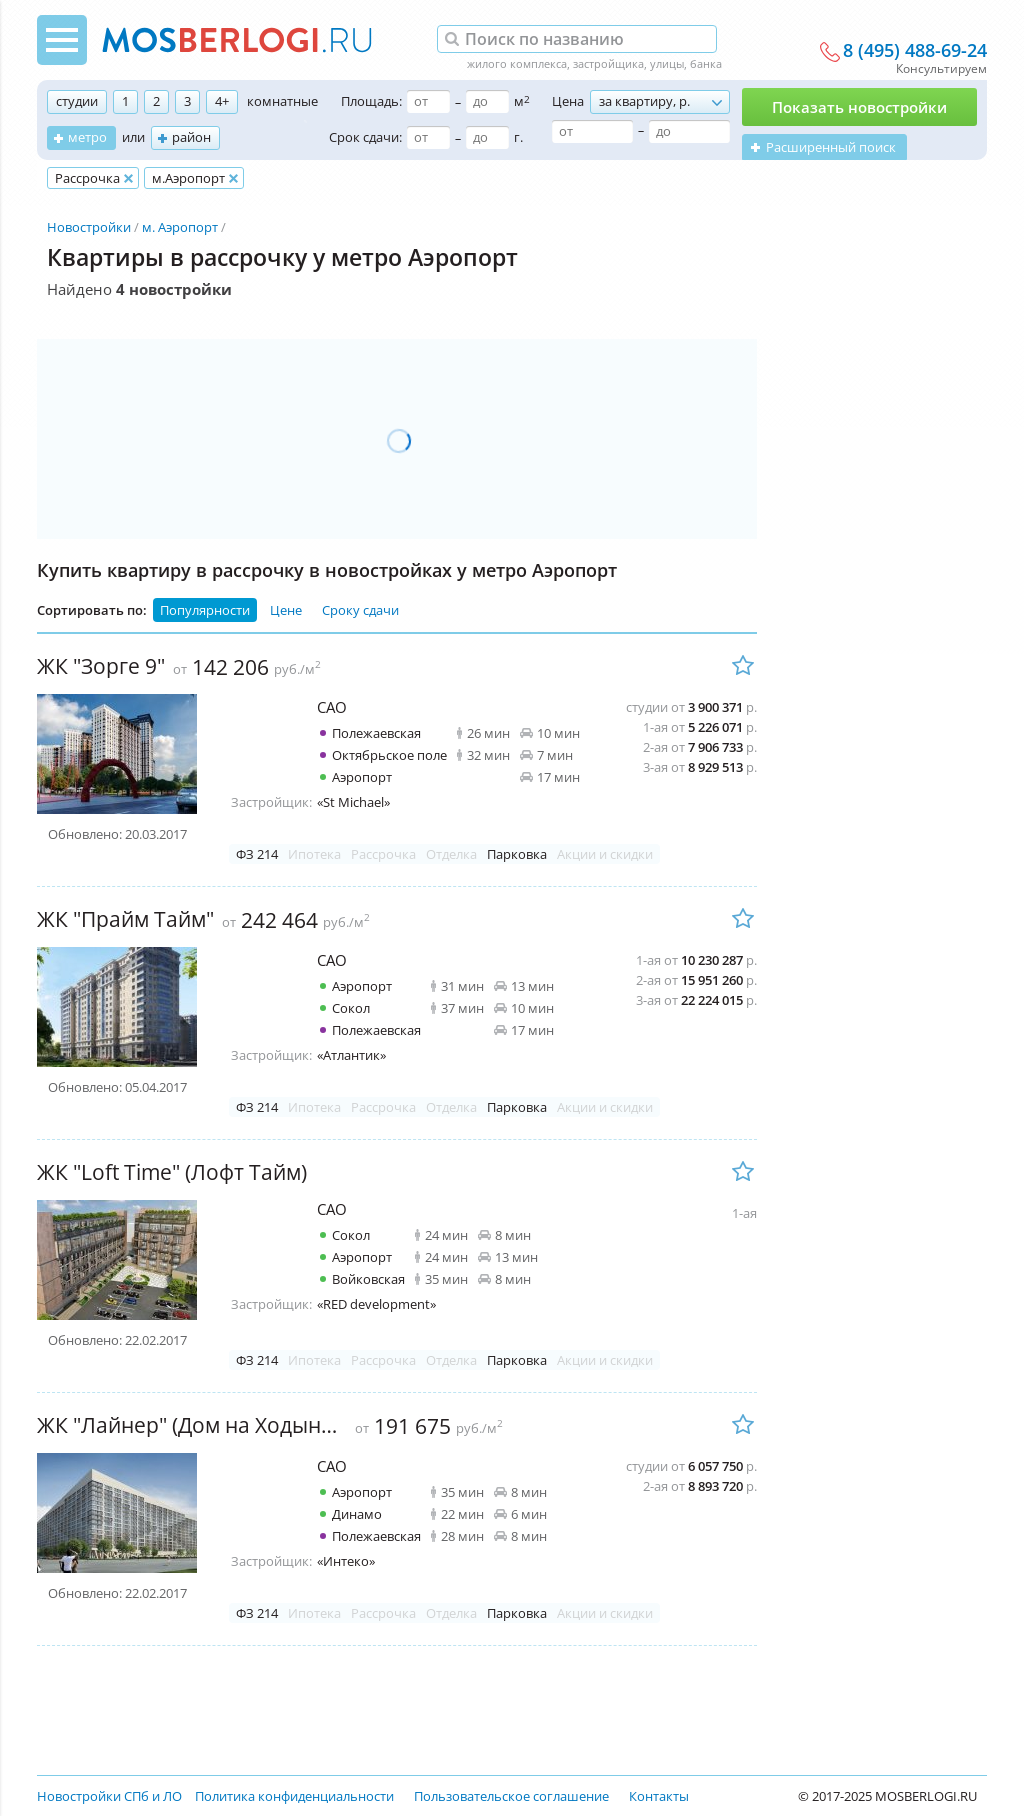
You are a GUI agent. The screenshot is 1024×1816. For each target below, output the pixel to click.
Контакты (659, 1796)
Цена (568, 101)
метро (87, 137)
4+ (222, 101)
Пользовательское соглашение (511, 1796)
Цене (286, 610)
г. (518, 137)
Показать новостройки (859, 107)
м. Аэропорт (180, 227)
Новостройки (89, 227)
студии (77, 101)
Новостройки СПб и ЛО (109, 1796)
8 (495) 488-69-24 (915, 51)
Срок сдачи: (365, 137)
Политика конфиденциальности (294, 1796)
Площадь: (371, 101)
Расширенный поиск (831, 147)
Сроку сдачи (360, 610)
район (191, 137)
